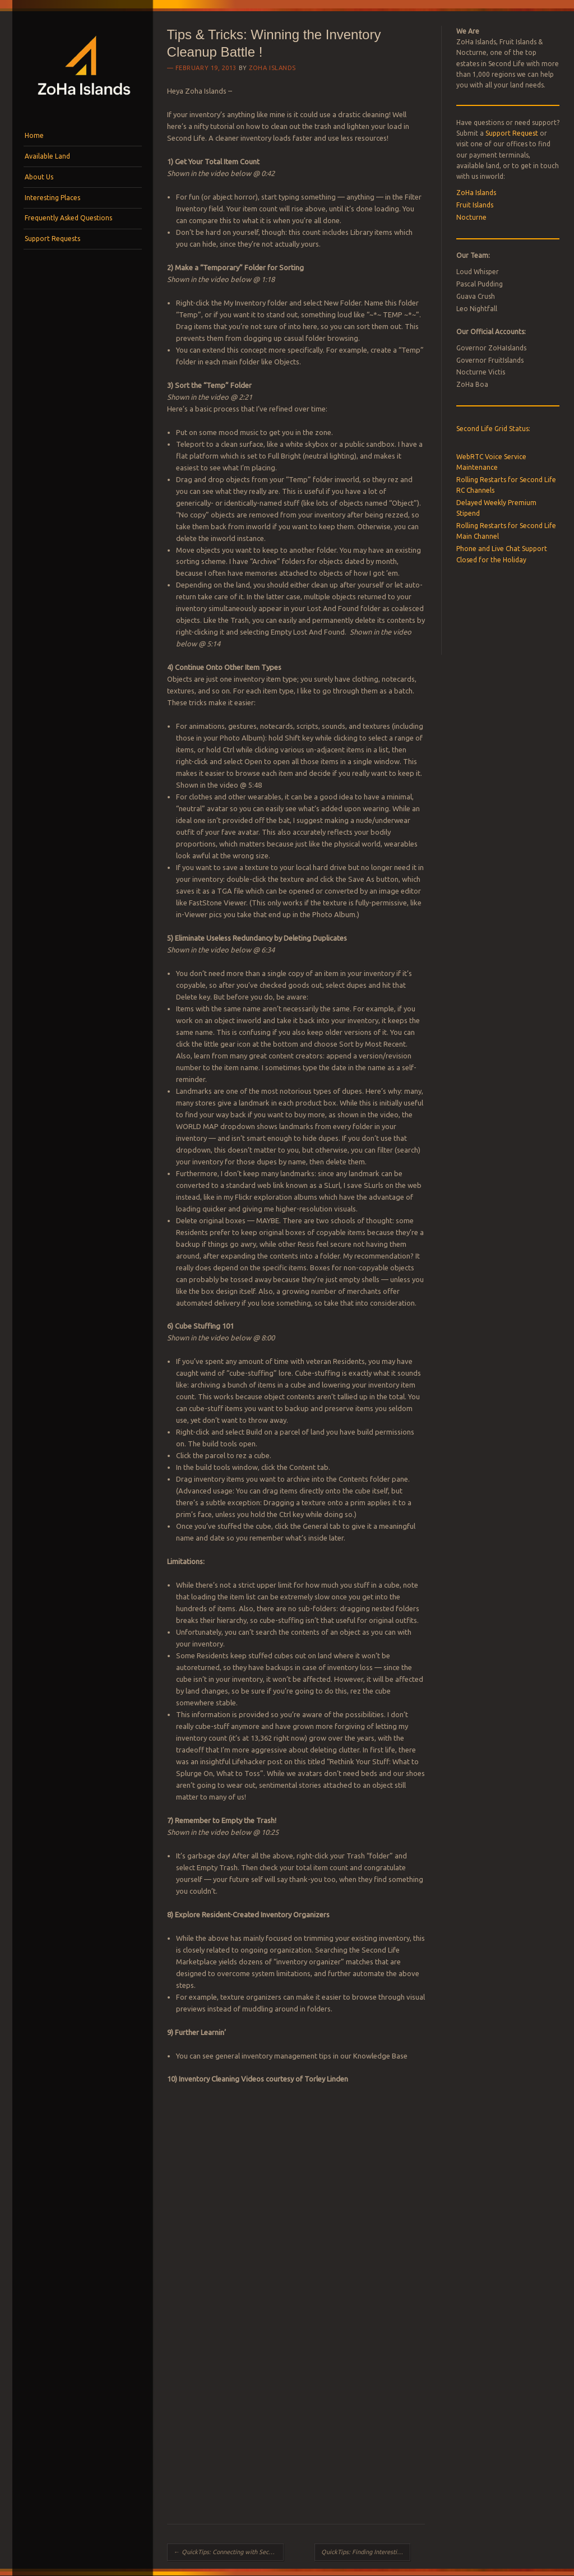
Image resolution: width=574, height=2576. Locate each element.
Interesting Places (52, 197)
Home (34, 135)
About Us (39, 177)
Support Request (511, 133)
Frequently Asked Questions (68, 217)
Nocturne (471, 217)
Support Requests (52, 238)
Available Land (47, 156)
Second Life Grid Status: (493, 428)
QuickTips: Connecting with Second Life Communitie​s (229, 2552)
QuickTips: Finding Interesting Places (365, 2552)
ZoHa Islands (272, 67)
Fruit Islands (474, 205)
